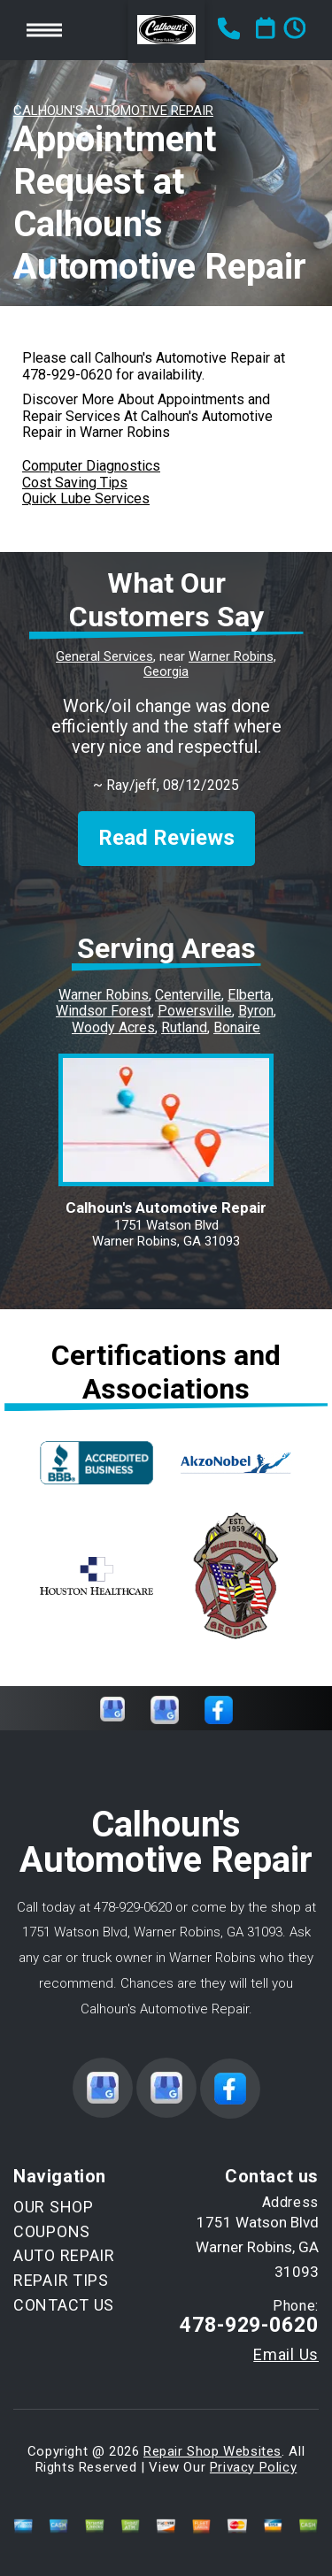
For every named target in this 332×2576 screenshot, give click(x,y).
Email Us (286, 2355)
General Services (104, 656)
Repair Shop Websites (212, 2451)
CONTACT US (63, 2305)
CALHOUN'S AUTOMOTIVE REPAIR (113, 111)
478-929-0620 (67, 374)
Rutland (184, 1027)
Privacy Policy (253, 2467)
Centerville (188, 994)
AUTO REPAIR (64, 2255)
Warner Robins (103, 994)
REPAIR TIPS (61, 2280)
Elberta (249, 994)
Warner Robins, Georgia (209, 664)
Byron (256, 1010)
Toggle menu (44, 29)
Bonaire (236, 1027)
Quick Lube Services (86, 498)
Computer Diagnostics (91, 465)
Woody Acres (113, 1027)
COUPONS (51, 2231)
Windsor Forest (103, 1010)
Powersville (195, 1010)
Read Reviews (166, 837)
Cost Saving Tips (74, 482)
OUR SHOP (53, 2206)
